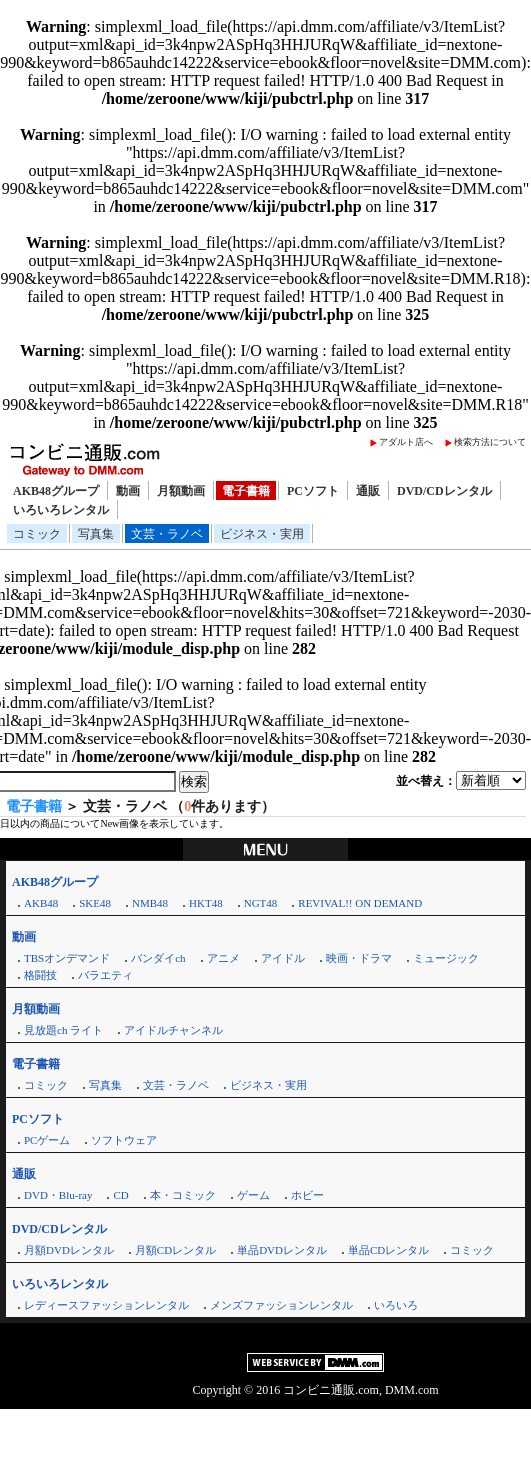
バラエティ (105, 975)
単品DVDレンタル (282, 1250)
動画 (128, 491)
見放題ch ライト (63, 1030)
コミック (37, 534)
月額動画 (181, 491)
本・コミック (183, 1195)
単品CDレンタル (388, 1250)
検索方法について (490, 442)
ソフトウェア (124, 1140)
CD (120, 1195)
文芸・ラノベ (167, 534)
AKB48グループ (56, 491)
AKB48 (41, 903)
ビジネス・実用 (262, 534)
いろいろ (396, 1305)
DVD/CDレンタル (444, 491)
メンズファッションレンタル (281, 1305)
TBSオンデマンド (67, 958)
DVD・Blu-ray (58, 1195)
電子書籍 (246, 491)
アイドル (283, 958)
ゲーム (253, 1195)
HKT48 (206, 903)
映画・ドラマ (359, 958)
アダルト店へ (406, 442)
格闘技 (40, 975)
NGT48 (261, 903)
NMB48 (150, 903)
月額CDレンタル (175, 1250)
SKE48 (95, 903)
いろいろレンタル (61, 510)
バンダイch (158, 958)
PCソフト (313, 491)
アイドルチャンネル (173, 1030)
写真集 (96, 534)
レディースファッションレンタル (106, 1305)
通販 (368, 491)
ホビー (307, 1195)
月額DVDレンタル (69, 1250)
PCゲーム (47, 1140)
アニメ (223, 958)
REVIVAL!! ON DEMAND (360, 903)
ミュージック (446, 958)
